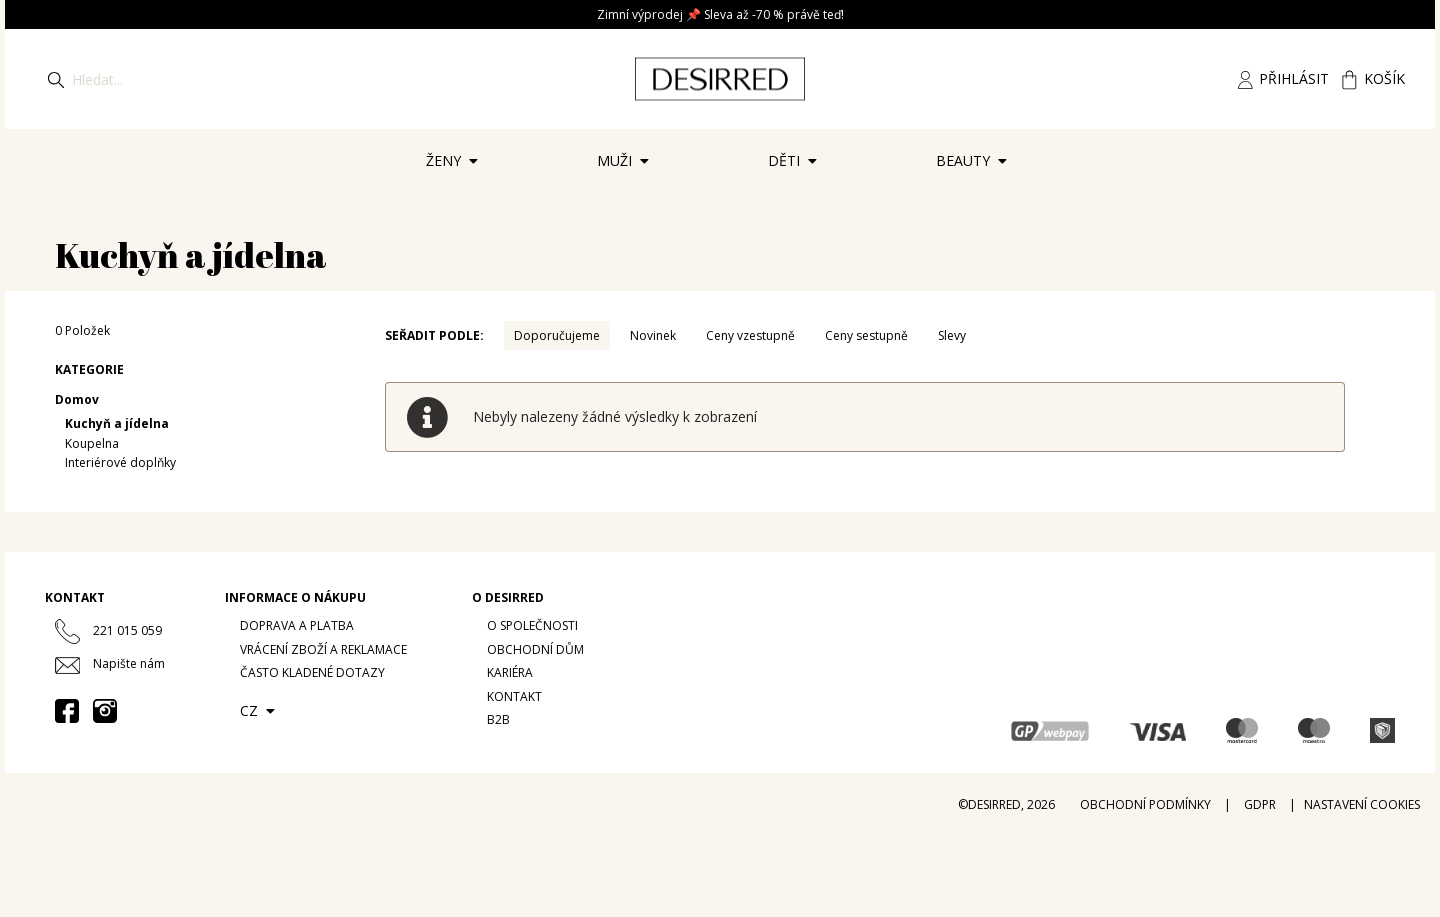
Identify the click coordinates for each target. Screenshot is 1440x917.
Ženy (455, 167)
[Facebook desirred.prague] (67, 711)
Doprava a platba (297, 625)
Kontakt (514, 696)
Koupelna (92, 443)
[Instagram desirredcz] (105, 711)
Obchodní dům (535, 649)
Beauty (975, 167)
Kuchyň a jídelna (117, 423)
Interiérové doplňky (120, 462)
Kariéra (510, 672)
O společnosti (532, 625)
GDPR (1260, 804)
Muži (626, 167)
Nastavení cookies (1362, 804)
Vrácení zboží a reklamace (323, 649)
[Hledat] (56, 79)
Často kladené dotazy (312, 672)
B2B (498, 719)
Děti (796, 167)
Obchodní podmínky (1145, 804)
